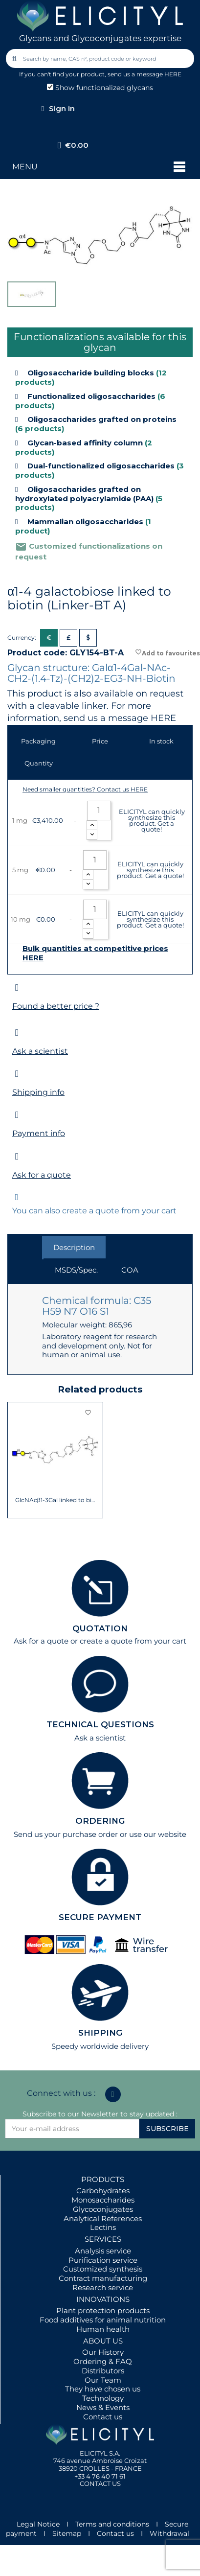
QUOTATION (100, 1628)
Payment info (38, 1133)
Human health (103, 2329)
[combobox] (101, 58)
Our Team (103, 2380)
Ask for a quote (41, 1175)
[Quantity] (99, 810)
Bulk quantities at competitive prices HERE (95, 953)
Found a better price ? (55, 1006)
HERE (163, 718)
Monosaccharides (102, 2200)
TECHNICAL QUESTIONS (100, 1724)
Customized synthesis (102, 2269)
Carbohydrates (103, 2190)
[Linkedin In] (113, 2094)
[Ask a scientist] (17, 1032)
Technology (103, 2398)
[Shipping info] (17, 1073)
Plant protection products (103, 2310)
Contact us (102, 2416)
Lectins (103, 2227)
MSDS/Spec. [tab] (76, 1270)
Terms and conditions (112, 2524)
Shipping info (38, 1092)
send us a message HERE (144, 74)
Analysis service (103, 2250)
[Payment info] (17, 1114)
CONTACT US (100, 2483)
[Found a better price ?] (17, 987)
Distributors (103, 2370)
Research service (102, 2287)
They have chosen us (102, 2388)
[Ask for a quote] (17, 1156)
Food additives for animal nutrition (103, 2319)
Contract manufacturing (103, 2278)
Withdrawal (169, 2533)
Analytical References (103, 2218)
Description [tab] (74, 1247)
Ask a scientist (40, 1051)
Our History (103, 2352)
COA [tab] (129, 1270)
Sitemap (66, 2533)
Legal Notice (38, 2524)
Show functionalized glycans (100, 87)
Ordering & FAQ (102, 2361)
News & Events (103, 2407)
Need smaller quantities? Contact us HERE (85, 789)
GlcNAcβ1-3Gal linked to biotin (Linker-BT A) (55, 1500)
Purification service (102, 2260)
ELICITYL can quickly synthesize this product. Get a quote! (152, 820)
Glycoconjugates (103, 2209)
